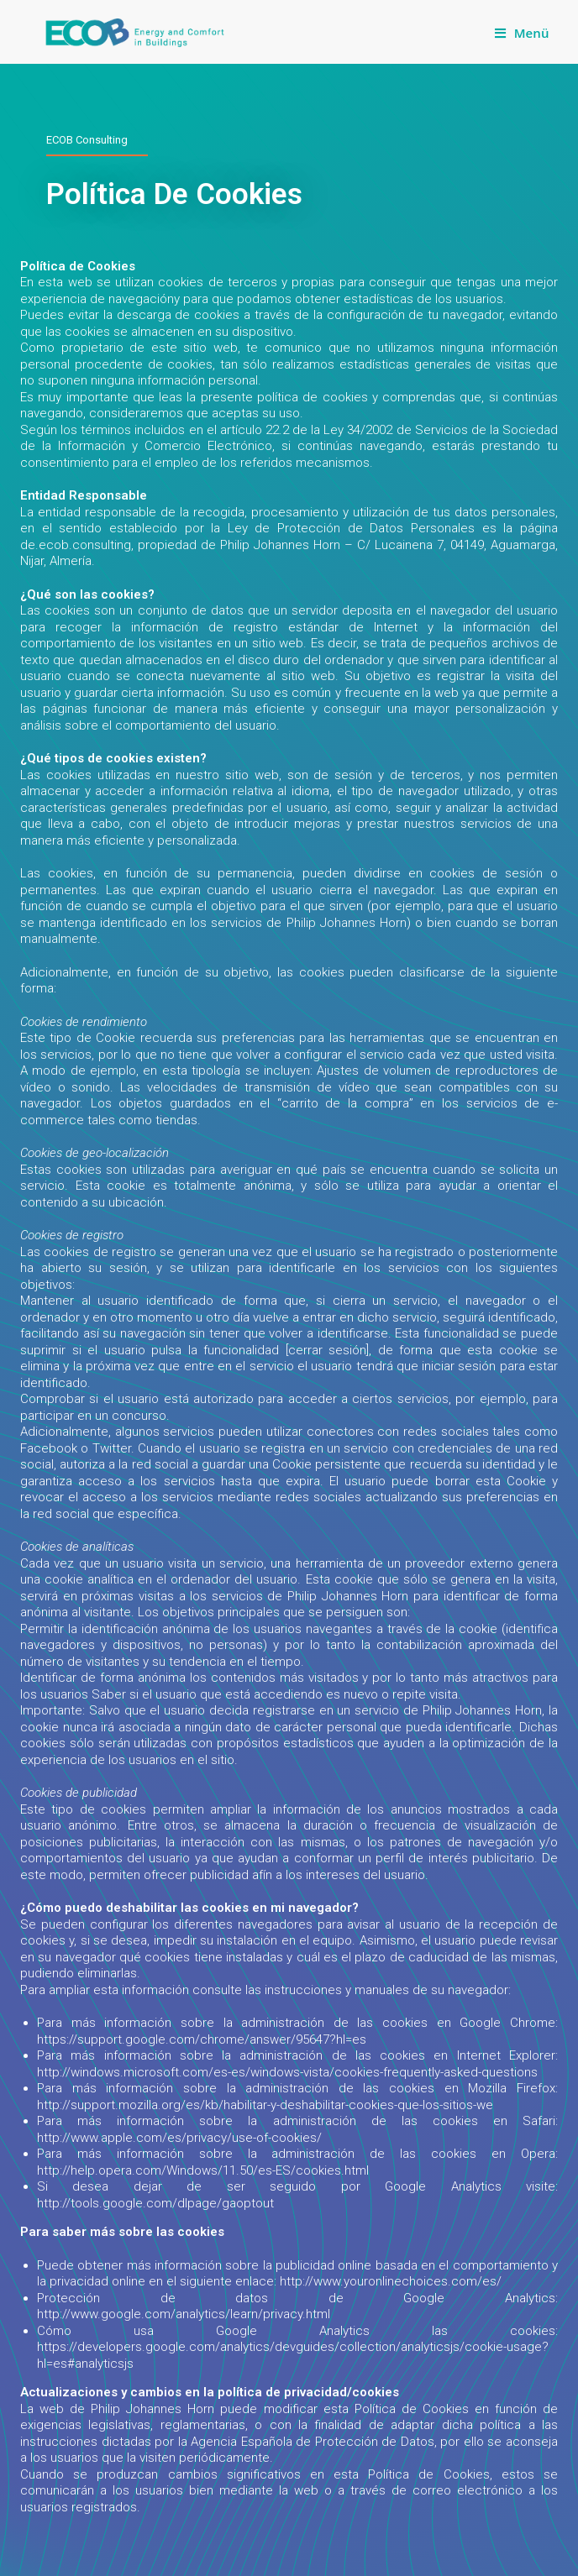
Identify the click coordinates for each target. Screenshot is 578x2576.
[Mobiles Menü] (522, 32)
